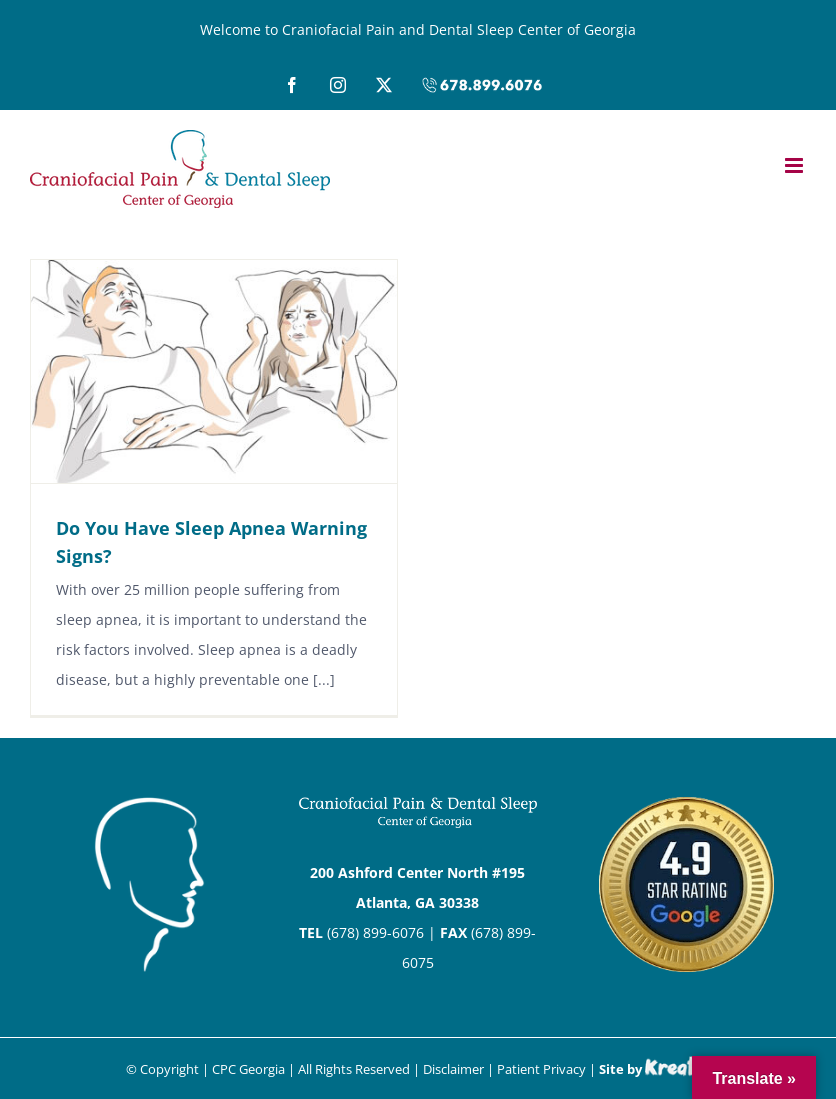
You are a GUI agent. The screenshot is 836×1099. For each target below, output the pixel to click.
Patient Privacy (541, 1069)
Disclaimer (453, 1069)
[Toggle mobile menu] (795, 165)
